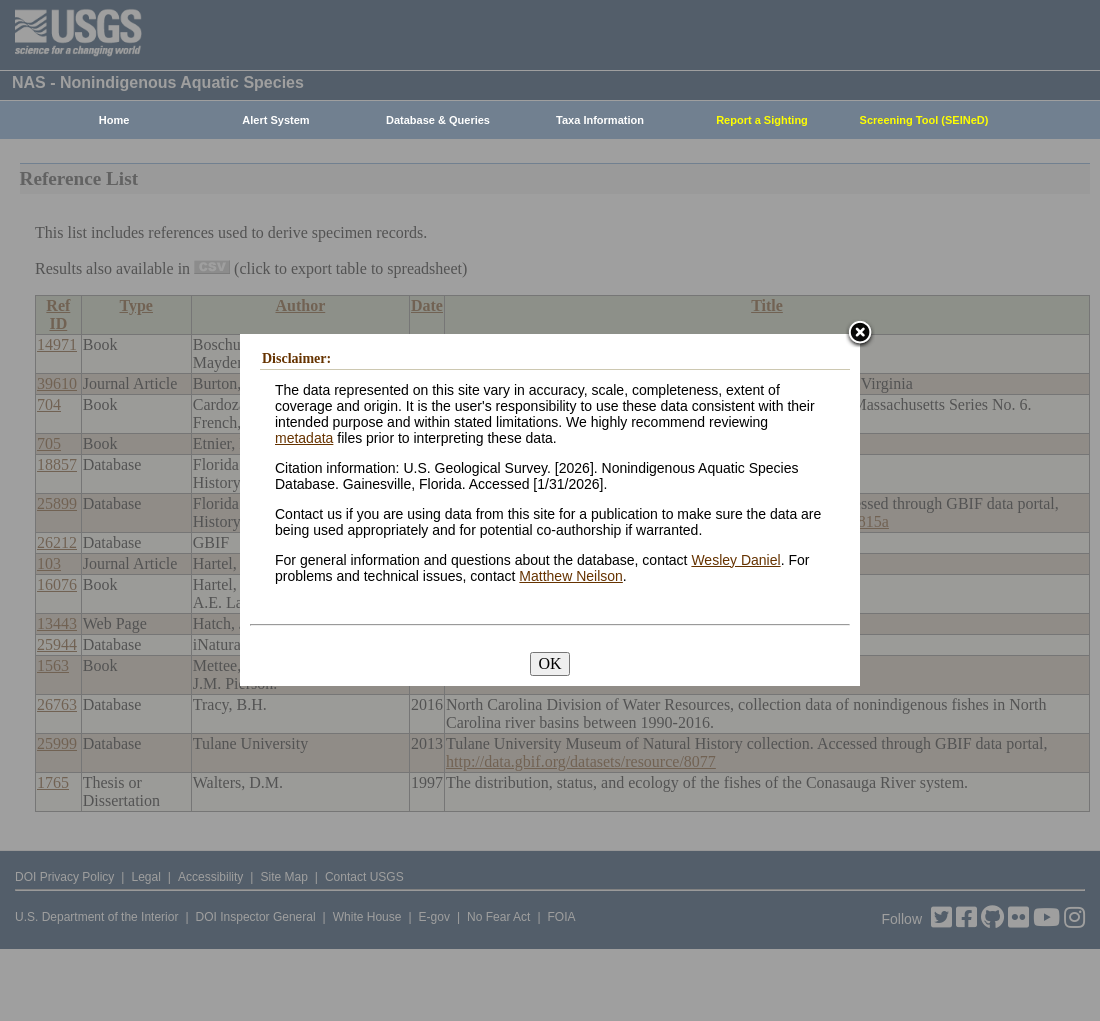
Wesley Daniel (735, 560)
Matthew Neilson (571, 576)
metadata (304, 438)
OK (549, 663)
